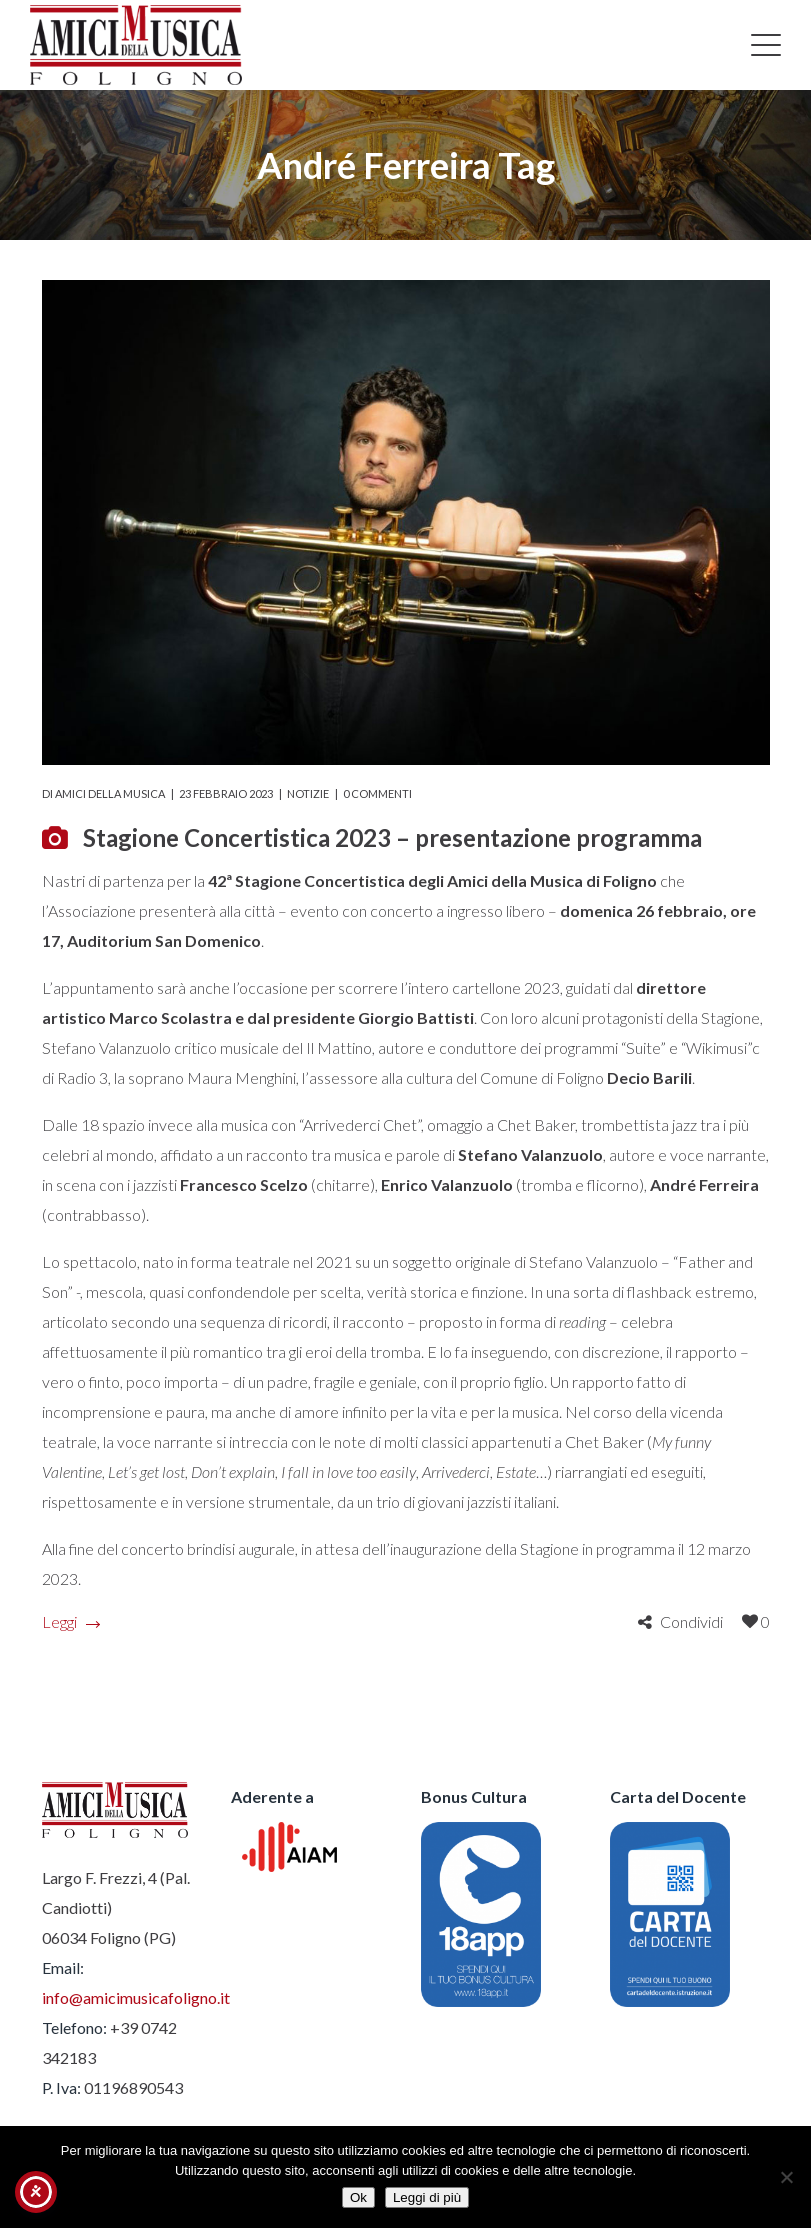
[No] (786, 2177)
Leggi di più (427, 2197)
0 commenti (377, 793)
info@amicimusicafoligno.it (136, 1997)
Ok (358, 2197)
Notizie (308, 793)
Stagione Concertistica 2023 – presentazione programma (392, 837)
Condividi (691, 1621)
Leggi (70, 1621)
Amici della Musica (110, 793)
